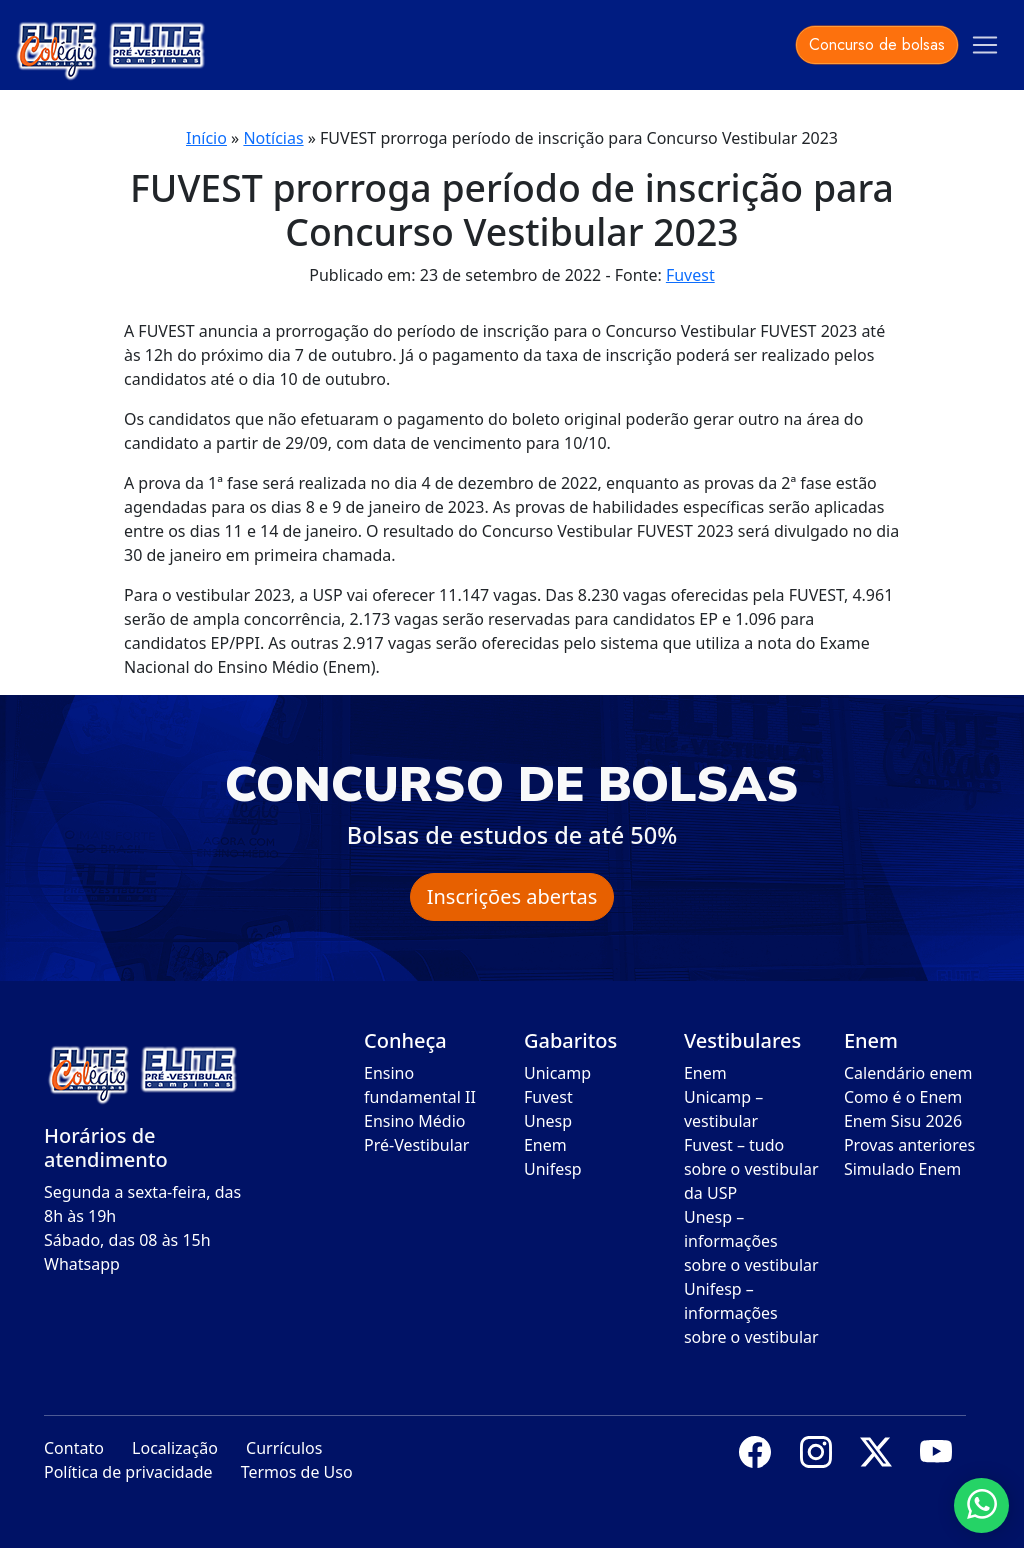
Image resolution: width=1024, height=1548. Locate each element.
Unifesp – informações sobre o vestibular (751, 1313)
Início (206, 138)
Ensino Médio (415, 1121)
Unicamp (557, 1073)
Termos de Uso (297, 1472)
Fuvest (690, 275)
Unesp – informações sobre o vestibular (751, 1241)
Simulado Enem (902, 1169)
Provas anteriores (909, 1145)
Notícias (273, 138)
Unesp (548, 1121)
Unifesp (553, 1169)
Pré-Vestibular (416, 1145)
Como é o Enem (903, 1097)
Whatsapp (82, 1264)
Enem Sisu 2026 (903, 1121)
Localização (175, 1448)
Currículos (284, 1448)
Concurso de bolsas (877, 44)
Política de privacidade (128, 1472)
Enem (545, 1145)
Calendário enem (908, 1073)
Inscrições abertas (512, 896)
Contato (74, 1448)
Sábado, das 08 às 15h (127, 1240)
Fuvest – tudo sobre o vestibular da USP (751, 1169)
